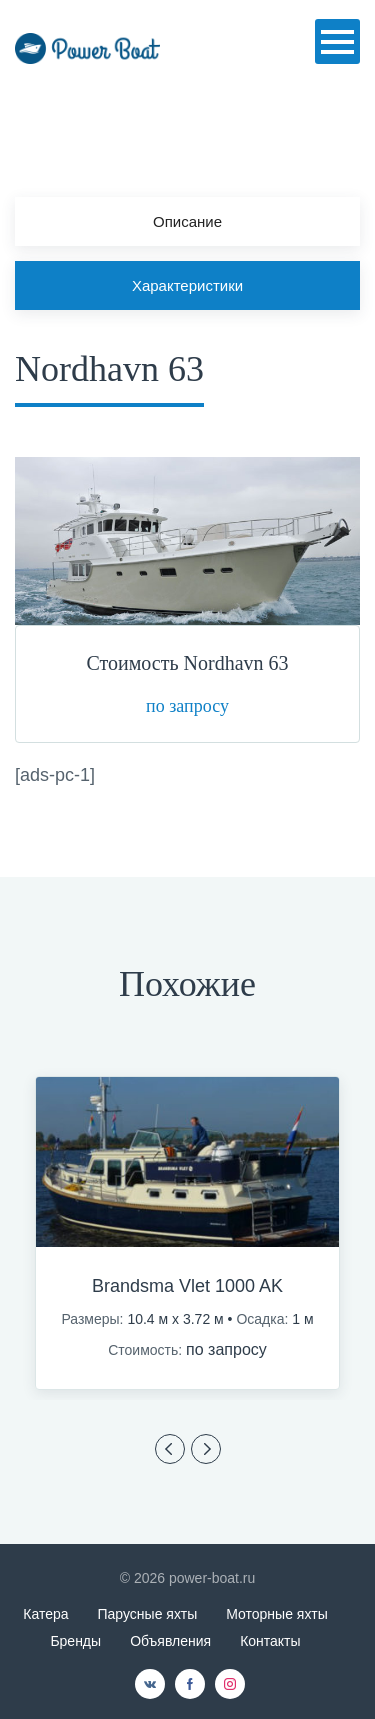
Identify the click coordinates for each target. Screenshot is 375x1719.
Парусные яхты (148, 1614)
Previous (170, 1449)
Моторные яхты (277, 1614)
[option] (187, 1233)
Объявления (170, 1641)
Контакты (270, 1641)
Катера (45, 1614)
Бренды (75, 1641)
